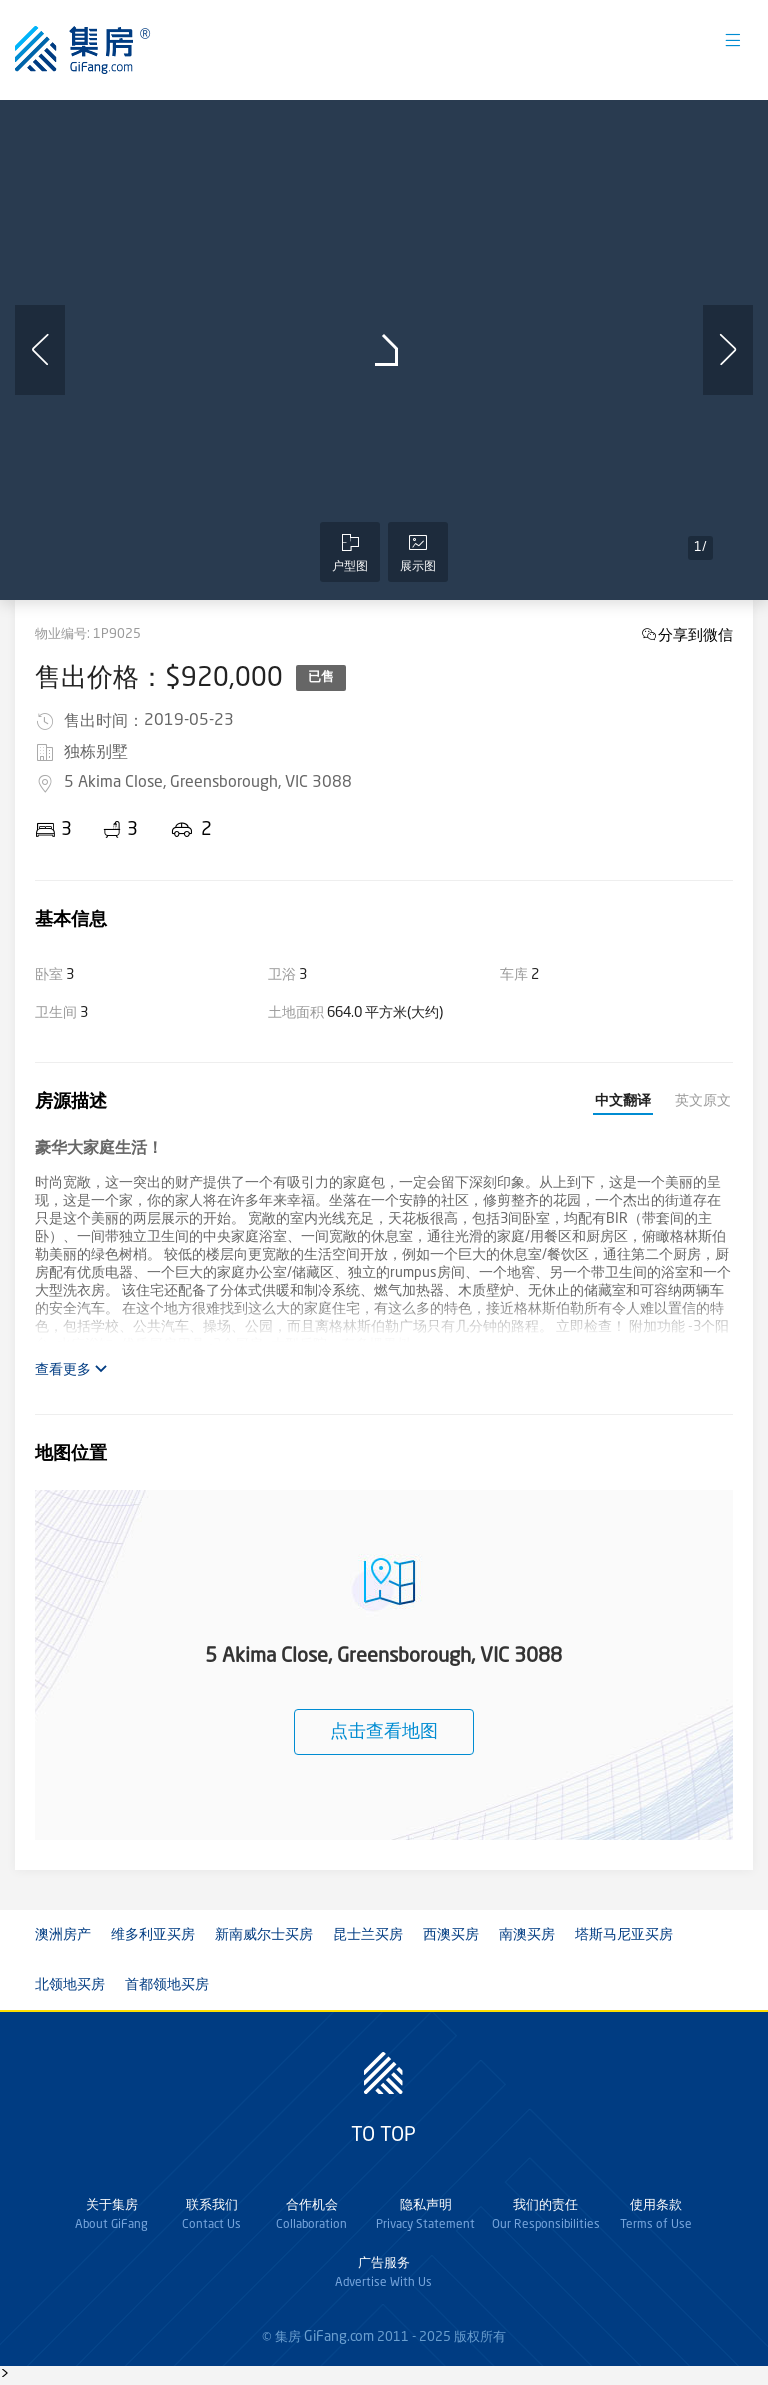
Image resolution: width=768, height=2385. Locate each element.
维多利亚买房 (153, 1935)
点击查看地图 (384, 1732)
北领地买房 (70, 1985)
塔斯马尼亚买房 (624, 1935)
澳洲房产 (63, 1935)
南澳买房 (527, 1935)
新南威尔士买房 (264, 1935)
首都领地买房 (167, 1985)
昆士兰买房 (368, 1935)
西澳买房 (451, 1935)
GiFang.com (339, 2337)
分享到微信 (695, 634)
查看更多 (71, 1369)
